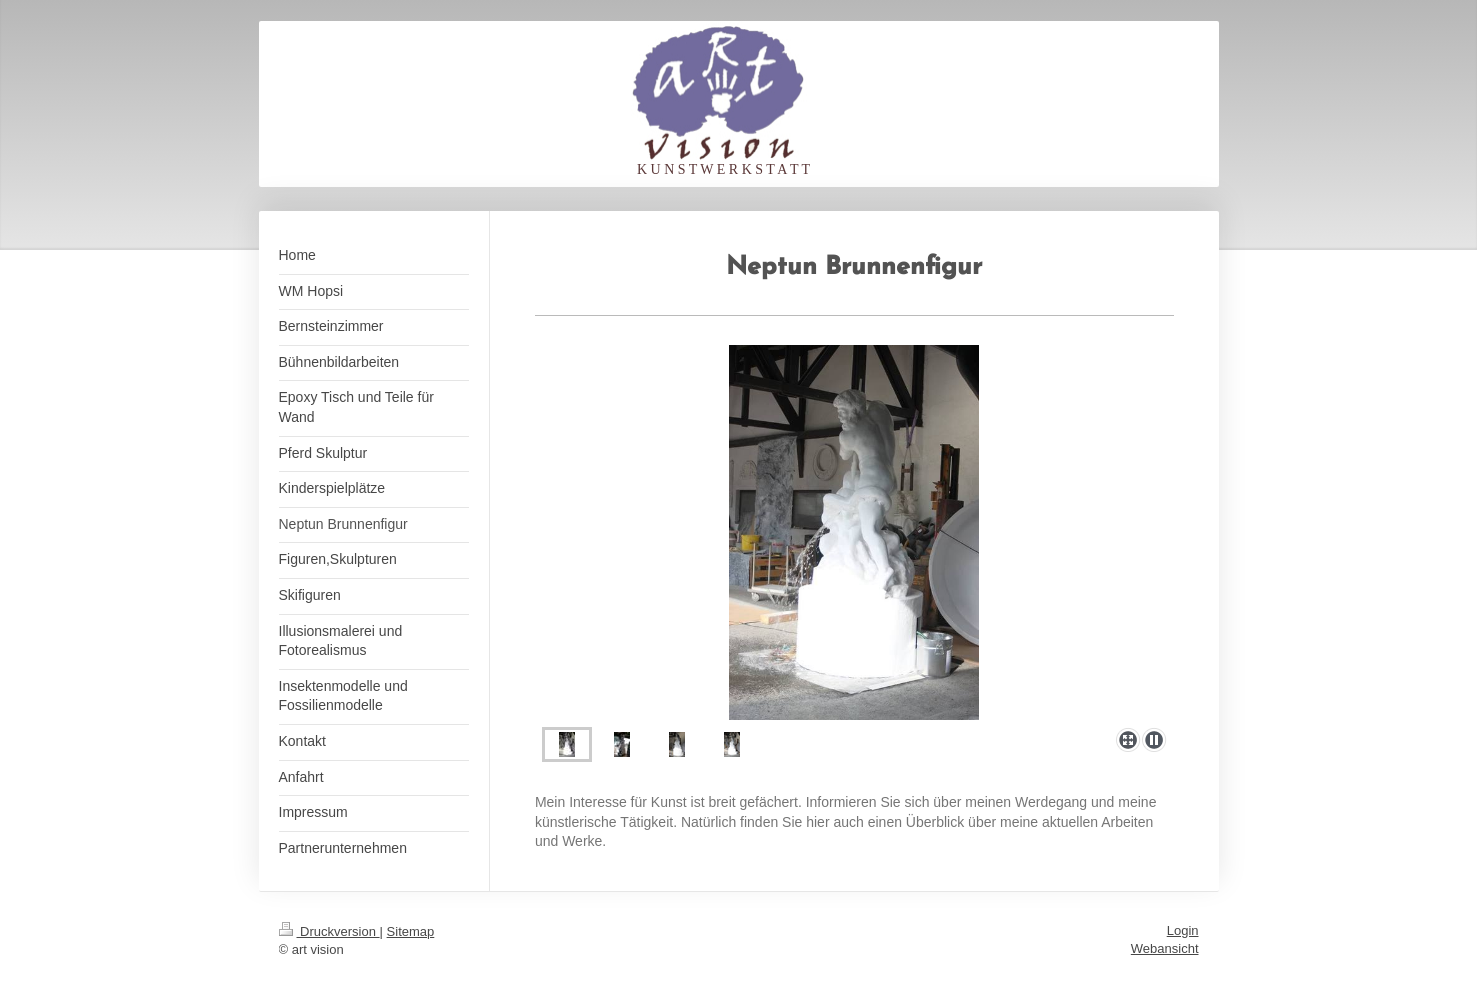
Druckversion (329, 931)
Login (1183, 930)
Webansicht (1165, 948)
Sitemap (411, 931)
